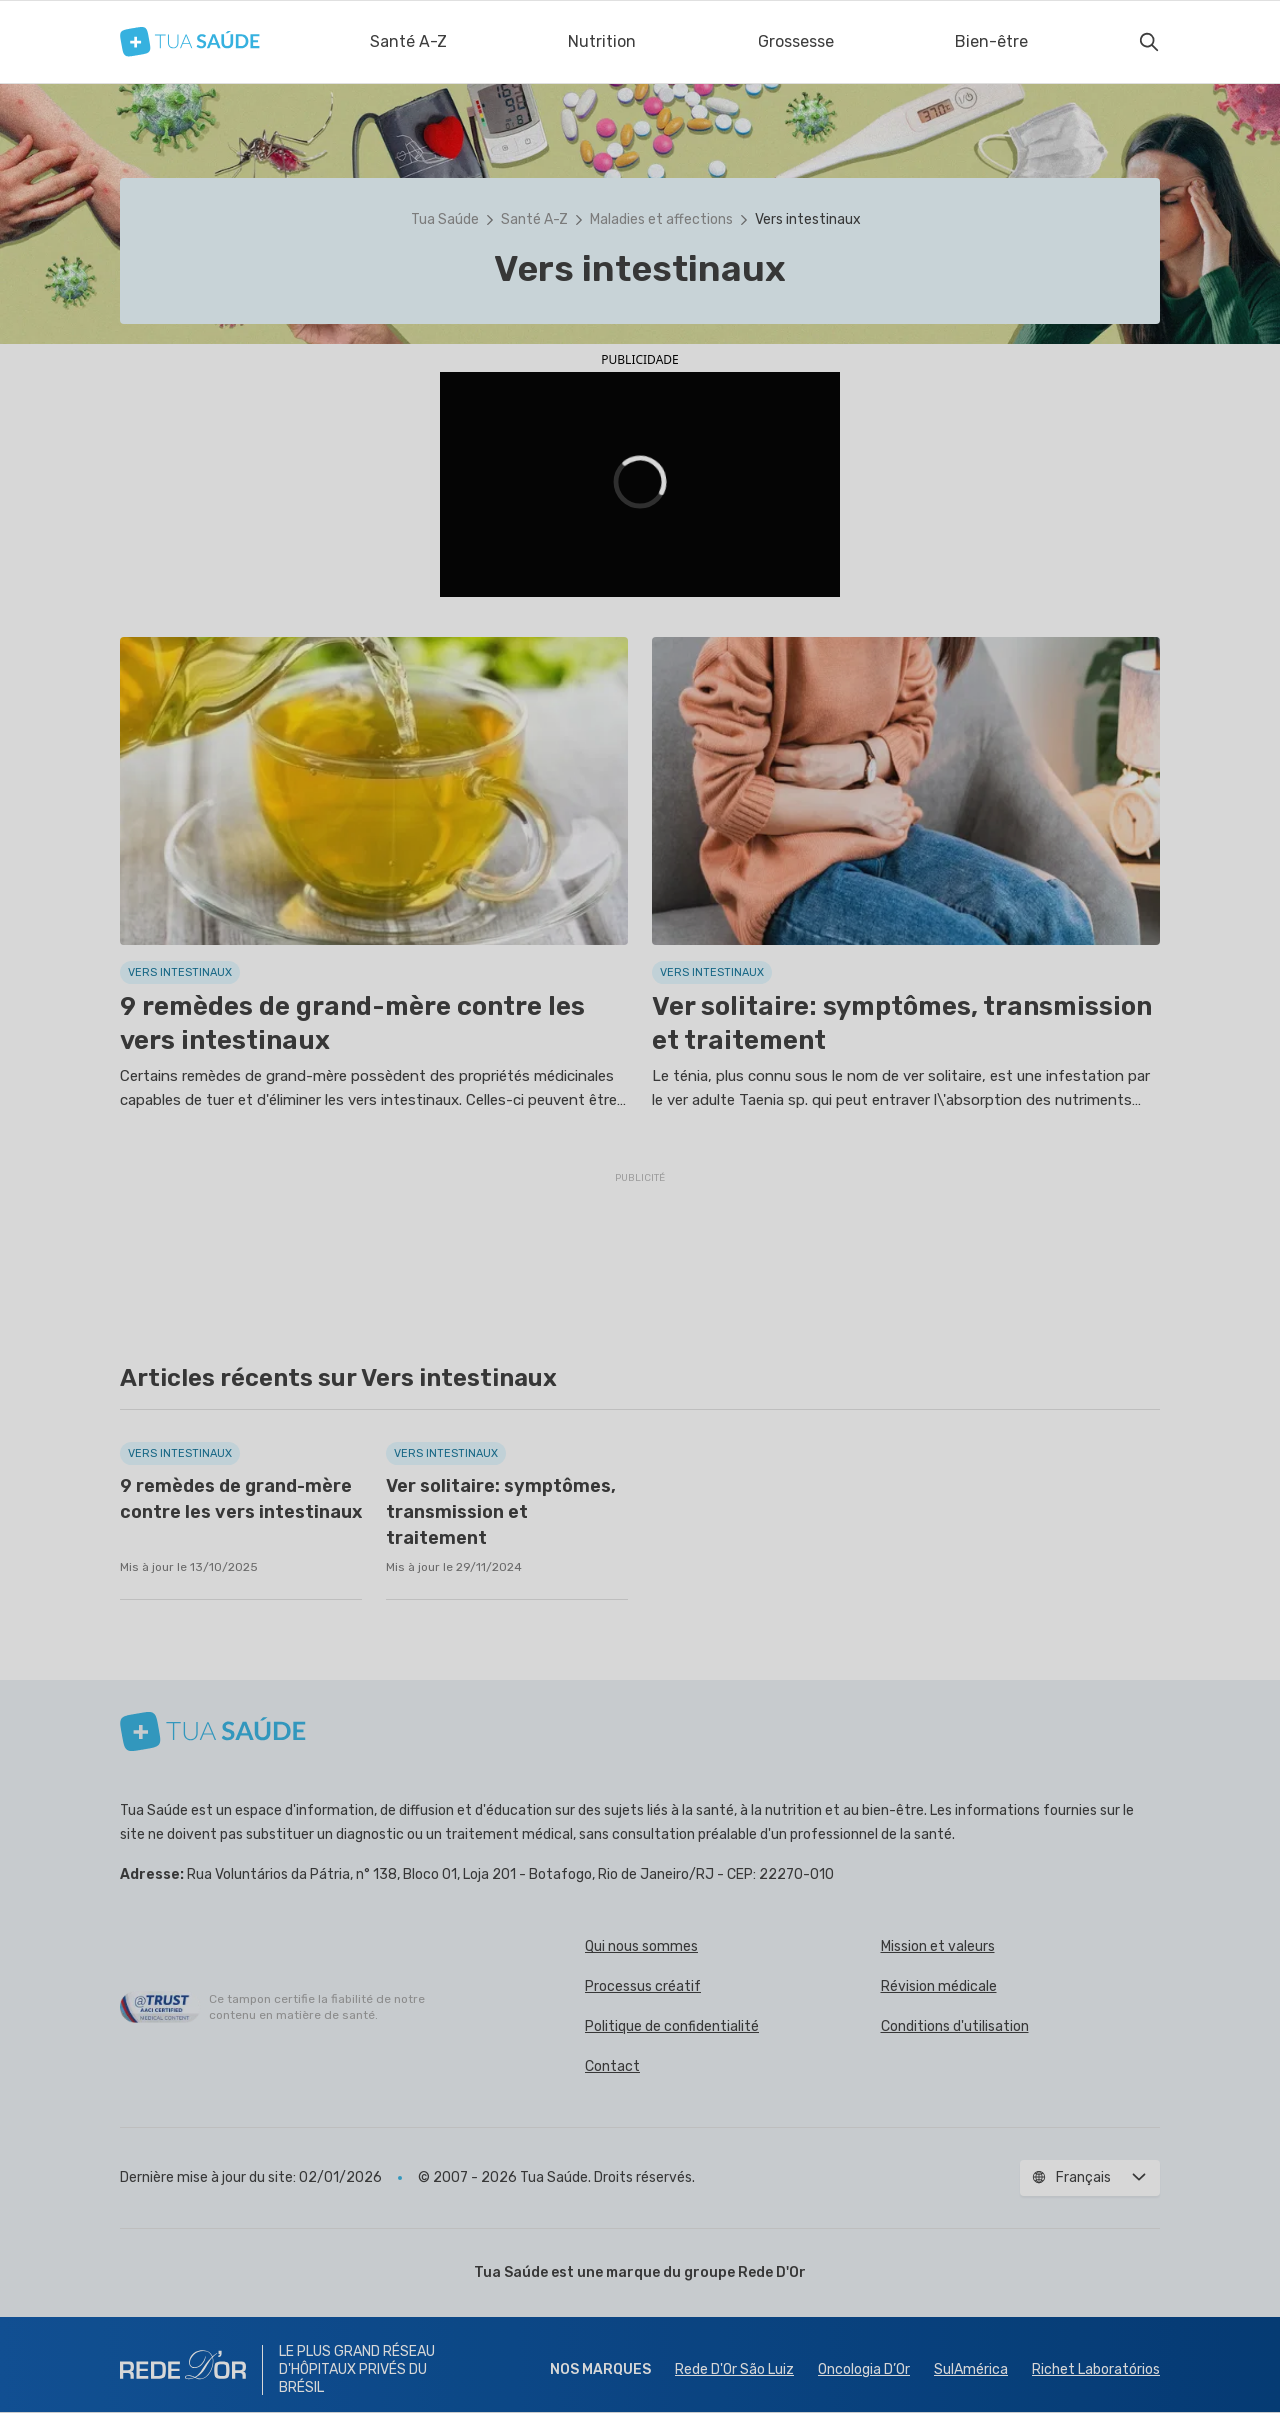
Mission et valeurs (938, 1946)
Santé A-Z (408, 41)
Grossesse (796, 41)
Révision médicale (939, 1986)
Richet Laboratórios (1096, 2369)
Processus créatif (643, 1986)
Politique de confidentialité (672, 2026)
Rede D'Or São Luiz (734, 2369)
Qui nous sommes (641, 1946)
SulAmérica (971, 2369)
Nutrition (602, 41)
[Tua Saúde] (190, 41)
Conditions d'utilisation (955, 2026)
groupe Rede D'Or (745, 2272)
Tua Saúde (445, 219)
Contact (612, 2066)
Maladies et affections (661, 219)
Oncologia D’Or (864, 2369)
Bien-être (991, 41)
